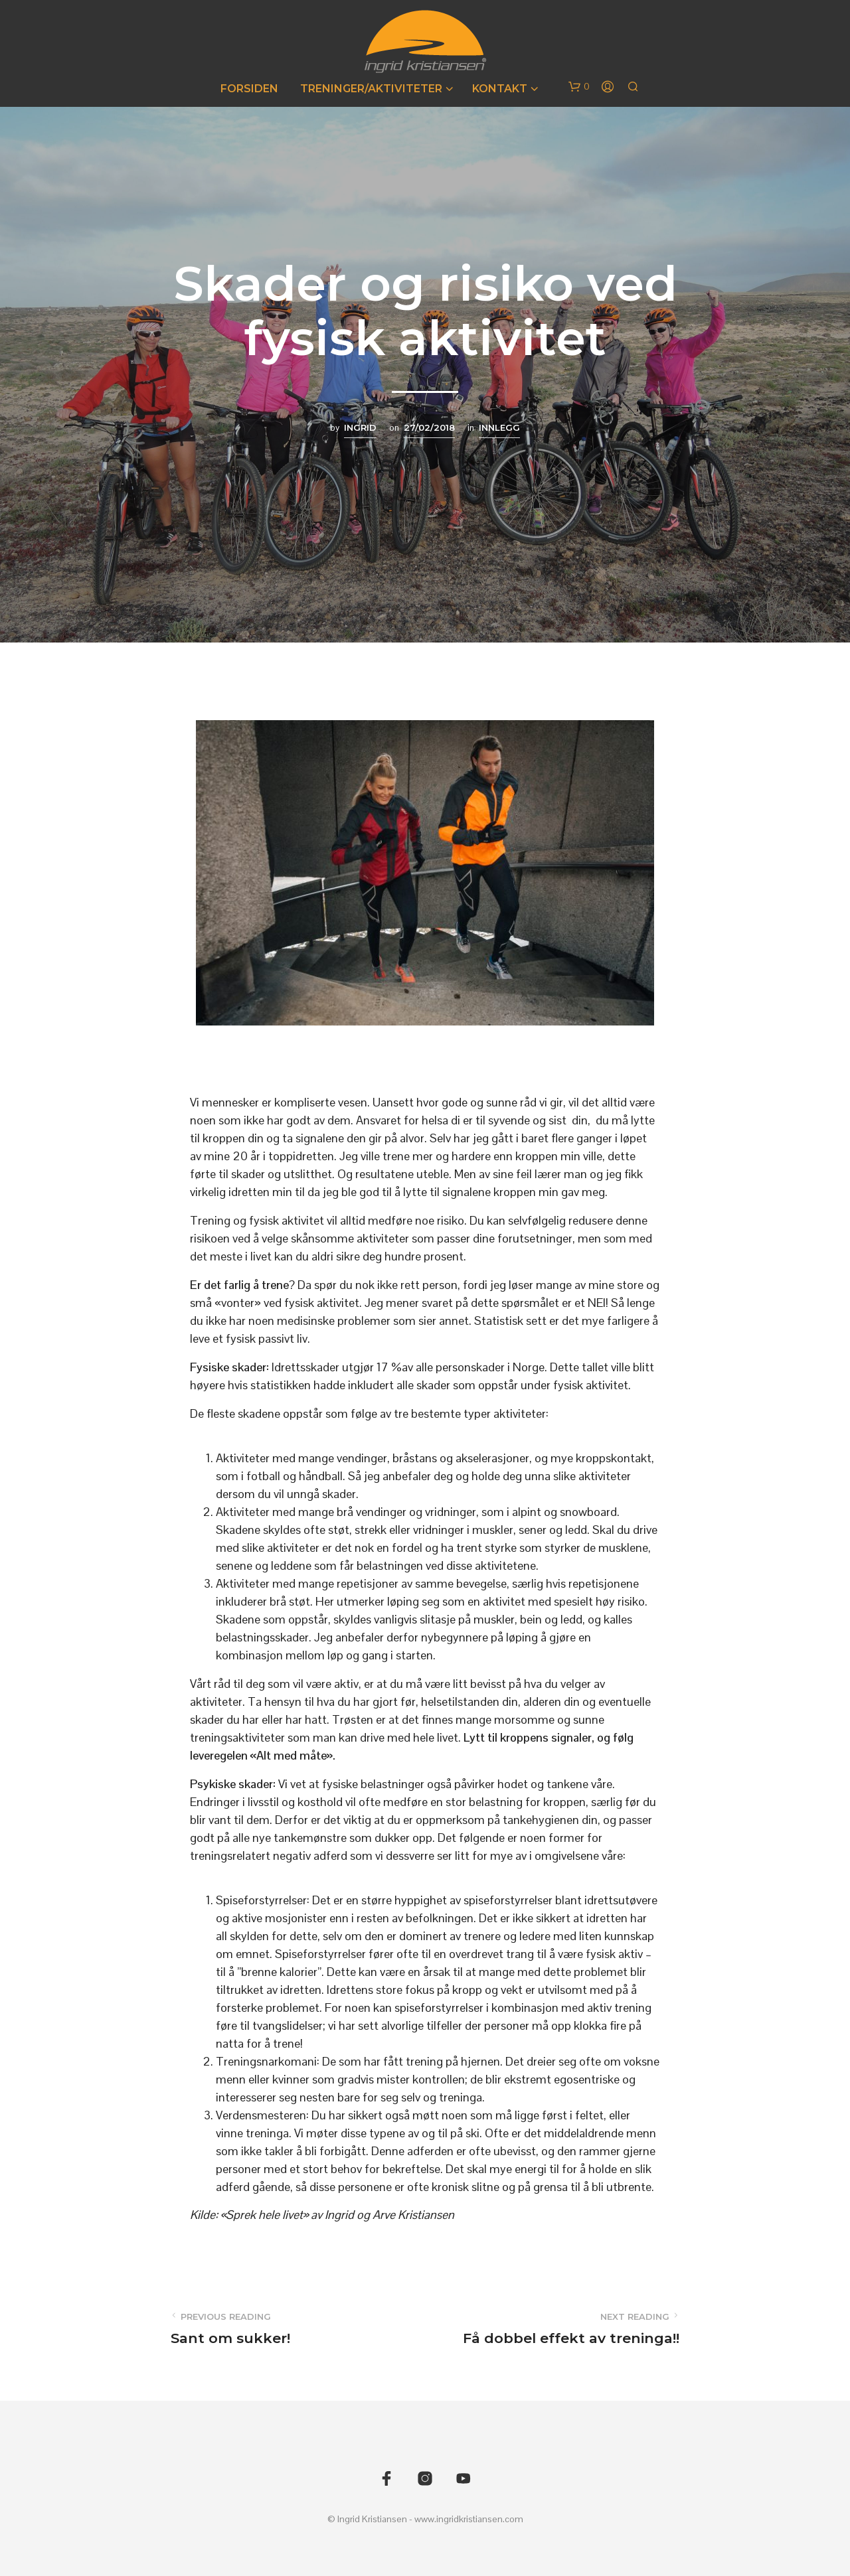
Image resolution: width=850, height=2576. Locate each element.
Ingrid (360, 427)
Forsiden (249, 88)
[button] (579, 87)
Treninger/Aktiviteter (371, 88)
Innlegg (499, 427)
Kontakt (499, 88)
